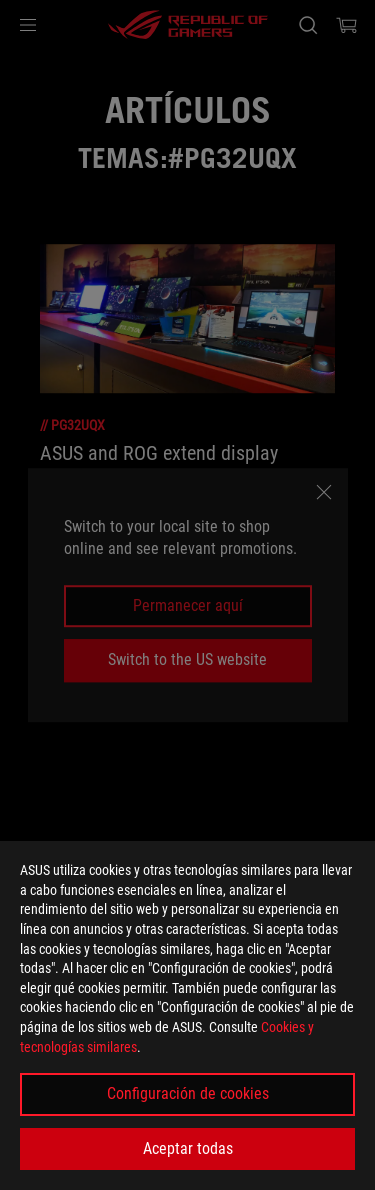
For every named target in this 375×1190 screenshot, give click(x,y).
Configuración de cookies (188, 1093)
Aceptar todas (188, 1148)
